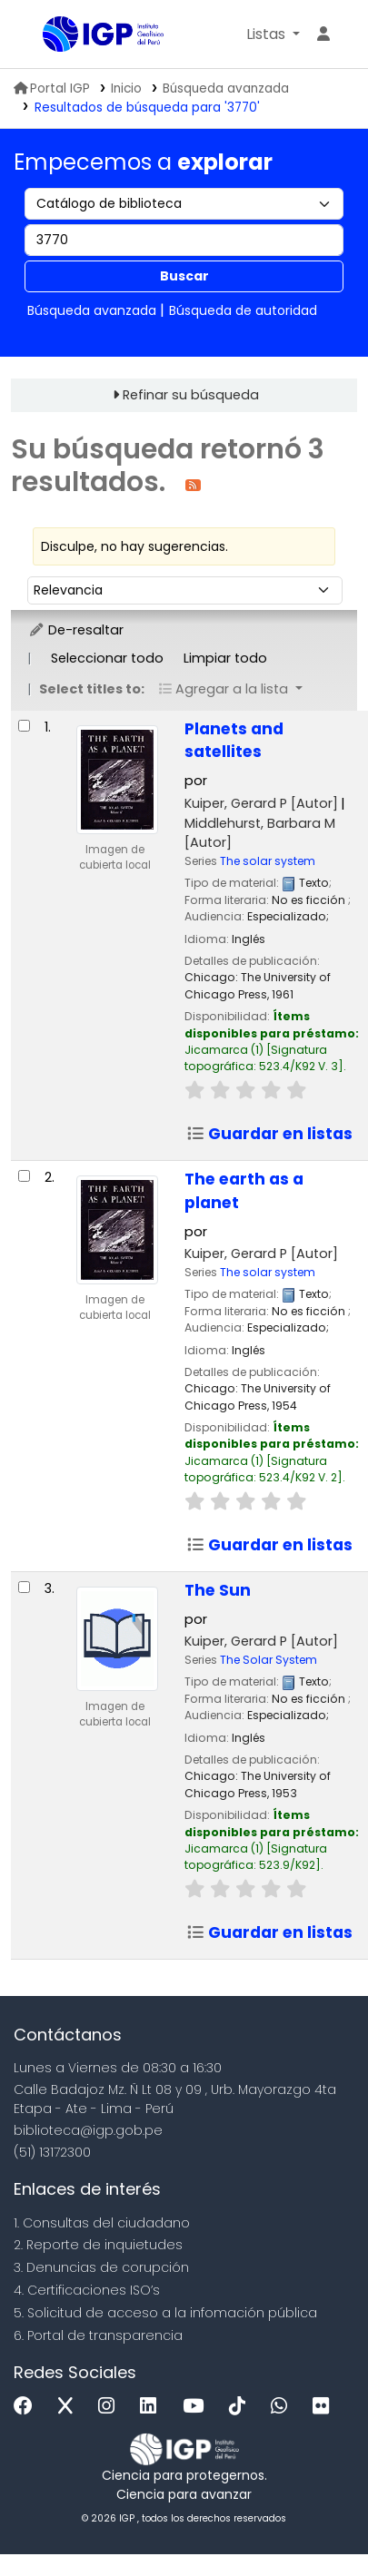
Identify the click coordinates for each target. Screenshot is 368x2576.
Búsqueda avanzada (226, 88)
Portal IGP (52, 88)
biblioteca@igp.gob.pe (88, 2130)
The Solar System (268, 1659)
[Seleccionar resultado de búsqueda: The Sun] (24, 1587)
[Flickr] (325, 2406)
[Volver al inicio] (313, 2520)
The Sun (217, 1590)
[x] (70, 2406)
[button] (273, 34)
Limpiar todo (225, 658)
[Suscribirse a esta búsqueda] (193, 484)
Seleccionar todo (107, 658)
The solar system (267, 861)
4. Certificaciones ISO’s (87, 2290)
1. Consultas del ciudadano (102, 2223)
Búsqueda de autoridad (243, 310)
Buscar (184, 276)
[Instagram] (111, 2406)
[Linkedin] (152, 2406)
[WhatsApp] (283, 2406)
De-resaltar (76, 630)
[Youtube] (198, 2406)
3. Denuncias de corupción (101, 2267)
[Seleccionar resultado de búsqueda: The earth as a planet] (24, 1176)
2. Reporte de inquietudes (98, 2245)
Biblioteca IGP (49, 35)
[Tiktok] (241, 2406)
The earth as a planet (243, 1191)
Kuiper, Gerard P (261, 803)
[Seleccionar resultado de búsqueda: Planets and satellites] (24, 726)
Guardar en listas (269, 1134)
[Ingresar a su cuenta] (323, 34)
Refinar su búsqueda (191, 395)
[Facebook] (28, 2406)
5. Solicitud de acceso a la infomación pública (165, 2313)
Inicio (126, 88)
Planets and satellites (233, 740)
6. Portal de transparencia (98, 2335)
